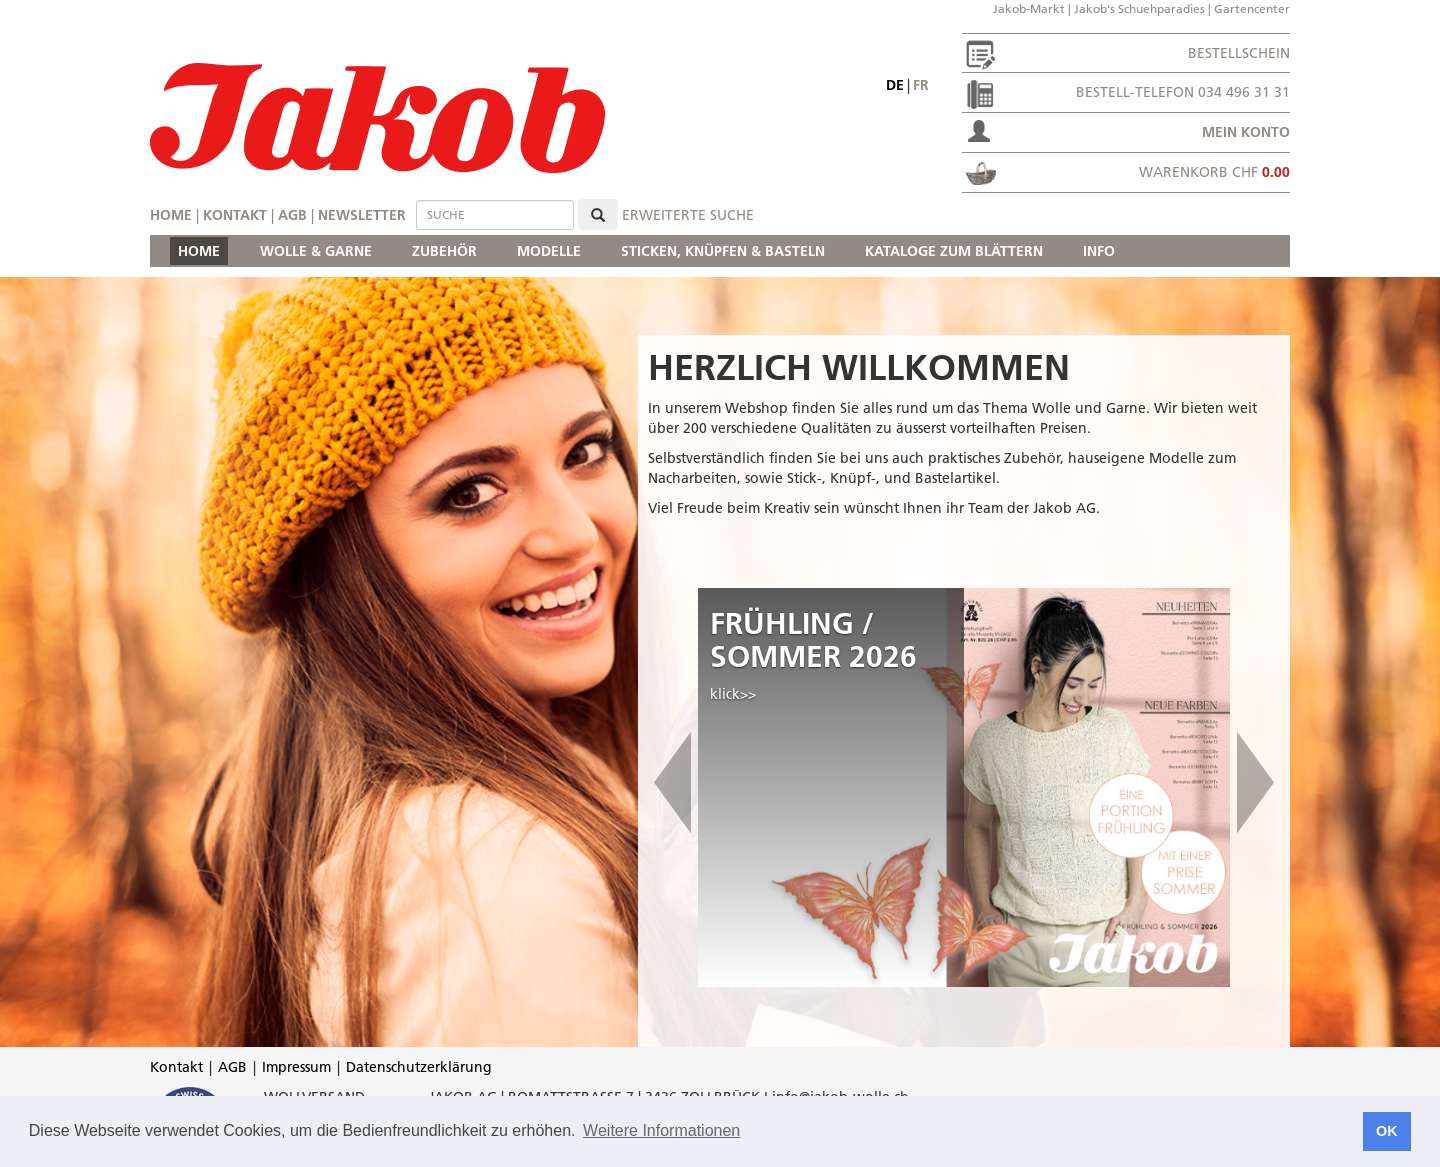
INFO (1099, 251)
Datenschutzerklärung (419, 1067)
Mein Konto (1246, 132)
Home (171, 215)
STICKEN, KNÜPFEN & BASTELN (723, 251)
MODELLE (549, 251)
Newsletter (362, 215)
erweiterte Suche (688, 215)
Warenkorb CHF (1214, 172)
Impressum (296, 1067)
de (895, 85)
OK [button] (1387, 1131)
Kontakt (235, 215)
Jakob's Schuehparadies (1139, 8)
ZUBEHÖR (444, 251)
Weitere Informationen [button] (661, 1130)
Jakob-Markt (1029, 8)
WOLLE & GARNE (316, 251)
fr (921, 85)
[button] (673, 787)
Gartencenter (1252, 8)
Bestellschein (1239, 53)
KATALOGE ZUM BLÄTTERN (954, 251)
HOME (199, 251)
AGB (292, 215)
